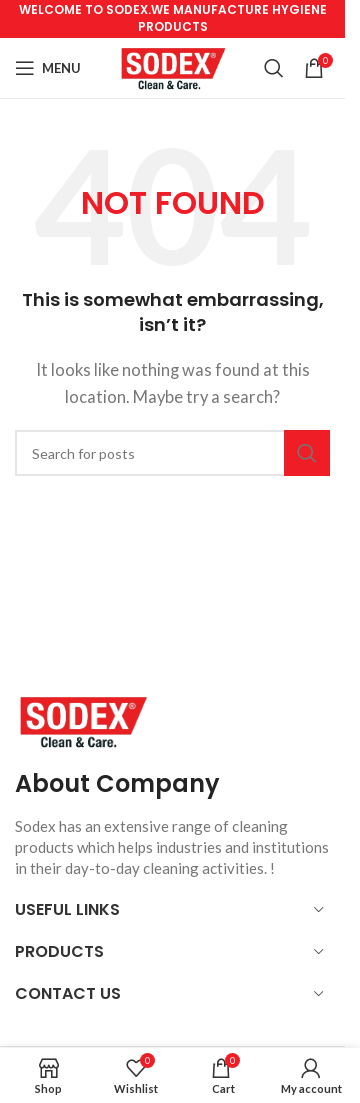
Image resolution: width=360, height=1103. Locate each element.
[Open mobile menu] (48, 68)
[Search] (274, 68)
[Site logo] (172, 66)
